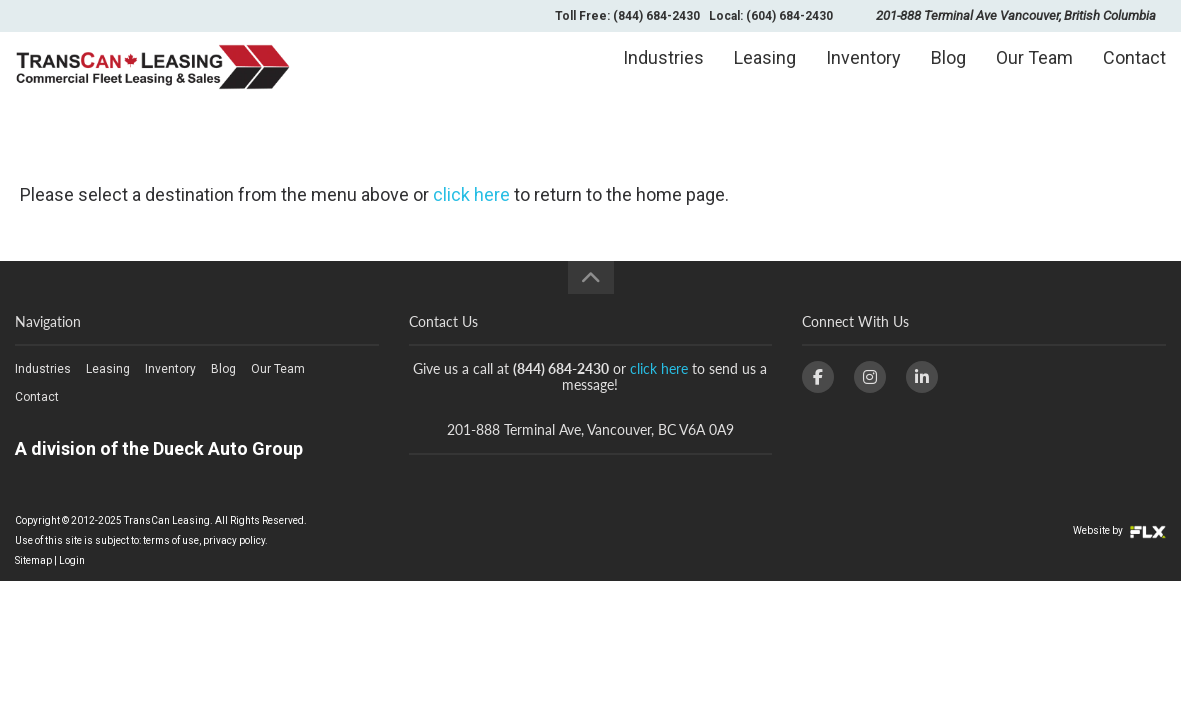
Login (72, 560)
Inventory (863, 76)
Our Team (1034, 76)
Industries (663, 76)
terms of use (171, 540)
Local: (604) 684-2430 (771, 16)
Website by (1119, 530)
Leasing (765, 76)
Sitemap (33, 560)
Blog (948, 76)
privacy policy (234, 540)
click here (471, 194)
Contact (1134, 76)
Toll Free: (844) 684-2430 (627, 16)
